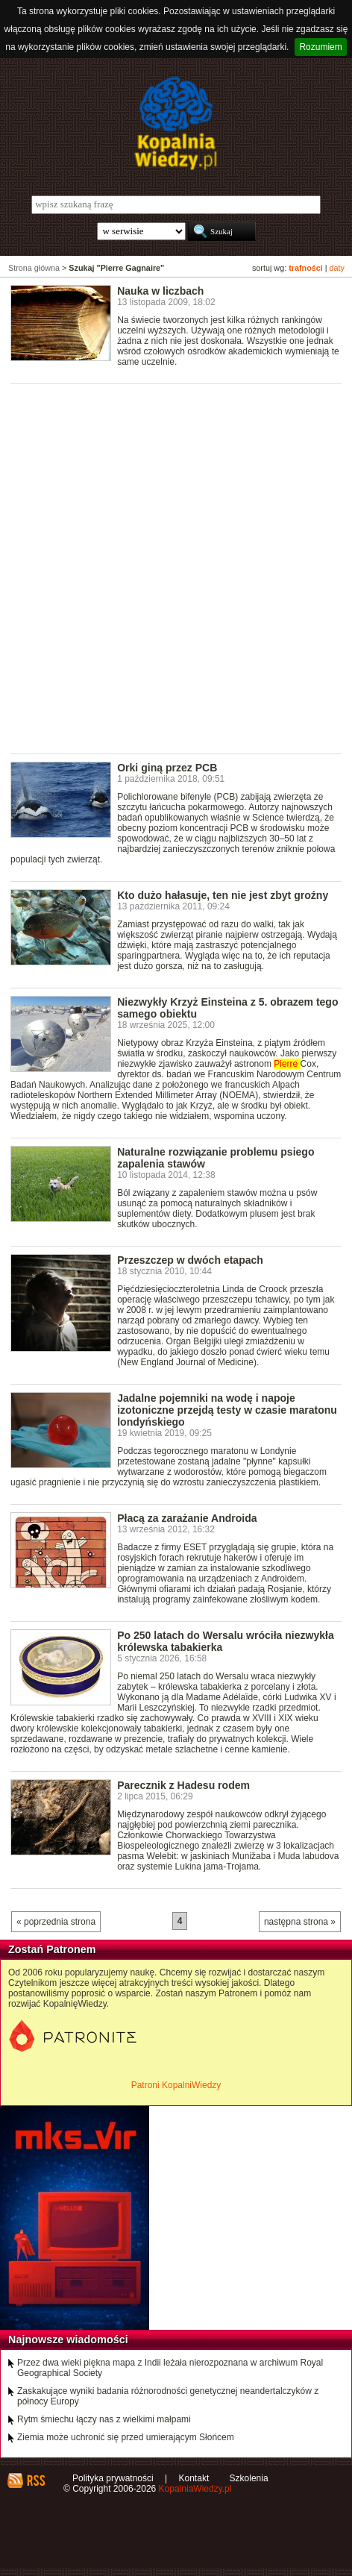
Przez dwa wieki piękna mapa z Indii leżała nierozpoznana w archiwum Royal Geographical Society (170, 2367)
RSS (35, 2480)
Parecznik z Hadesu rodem (183, 1785)
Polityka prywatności (113, 2478)
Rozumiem (320, 47)
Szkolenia (249, 2478)
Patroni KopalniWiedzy (176, 2085)
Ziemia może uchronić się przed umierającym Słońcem (125, 2437)
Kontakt (194, 2478)
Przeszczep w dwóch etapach (190, 1260)
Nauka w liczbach (160, 291)
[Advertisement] (176, 568)
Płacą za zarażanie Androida (187, 1518)
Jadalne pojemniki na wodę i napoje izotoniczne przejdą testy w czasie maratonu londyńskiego (227, 1410)
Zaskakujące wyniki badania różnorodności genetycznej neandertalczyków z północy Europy (167, 2396)
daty (337, 267)
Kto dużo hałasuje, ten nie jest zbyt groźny (222, 895)
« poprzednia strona (55, 1922)
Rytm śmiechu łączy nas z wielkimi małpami (104, 2419)
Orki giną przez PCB (167, 768)
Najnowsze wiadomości (68, 2339)
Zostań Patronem (52, 1949)
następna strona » (300, 1922)
